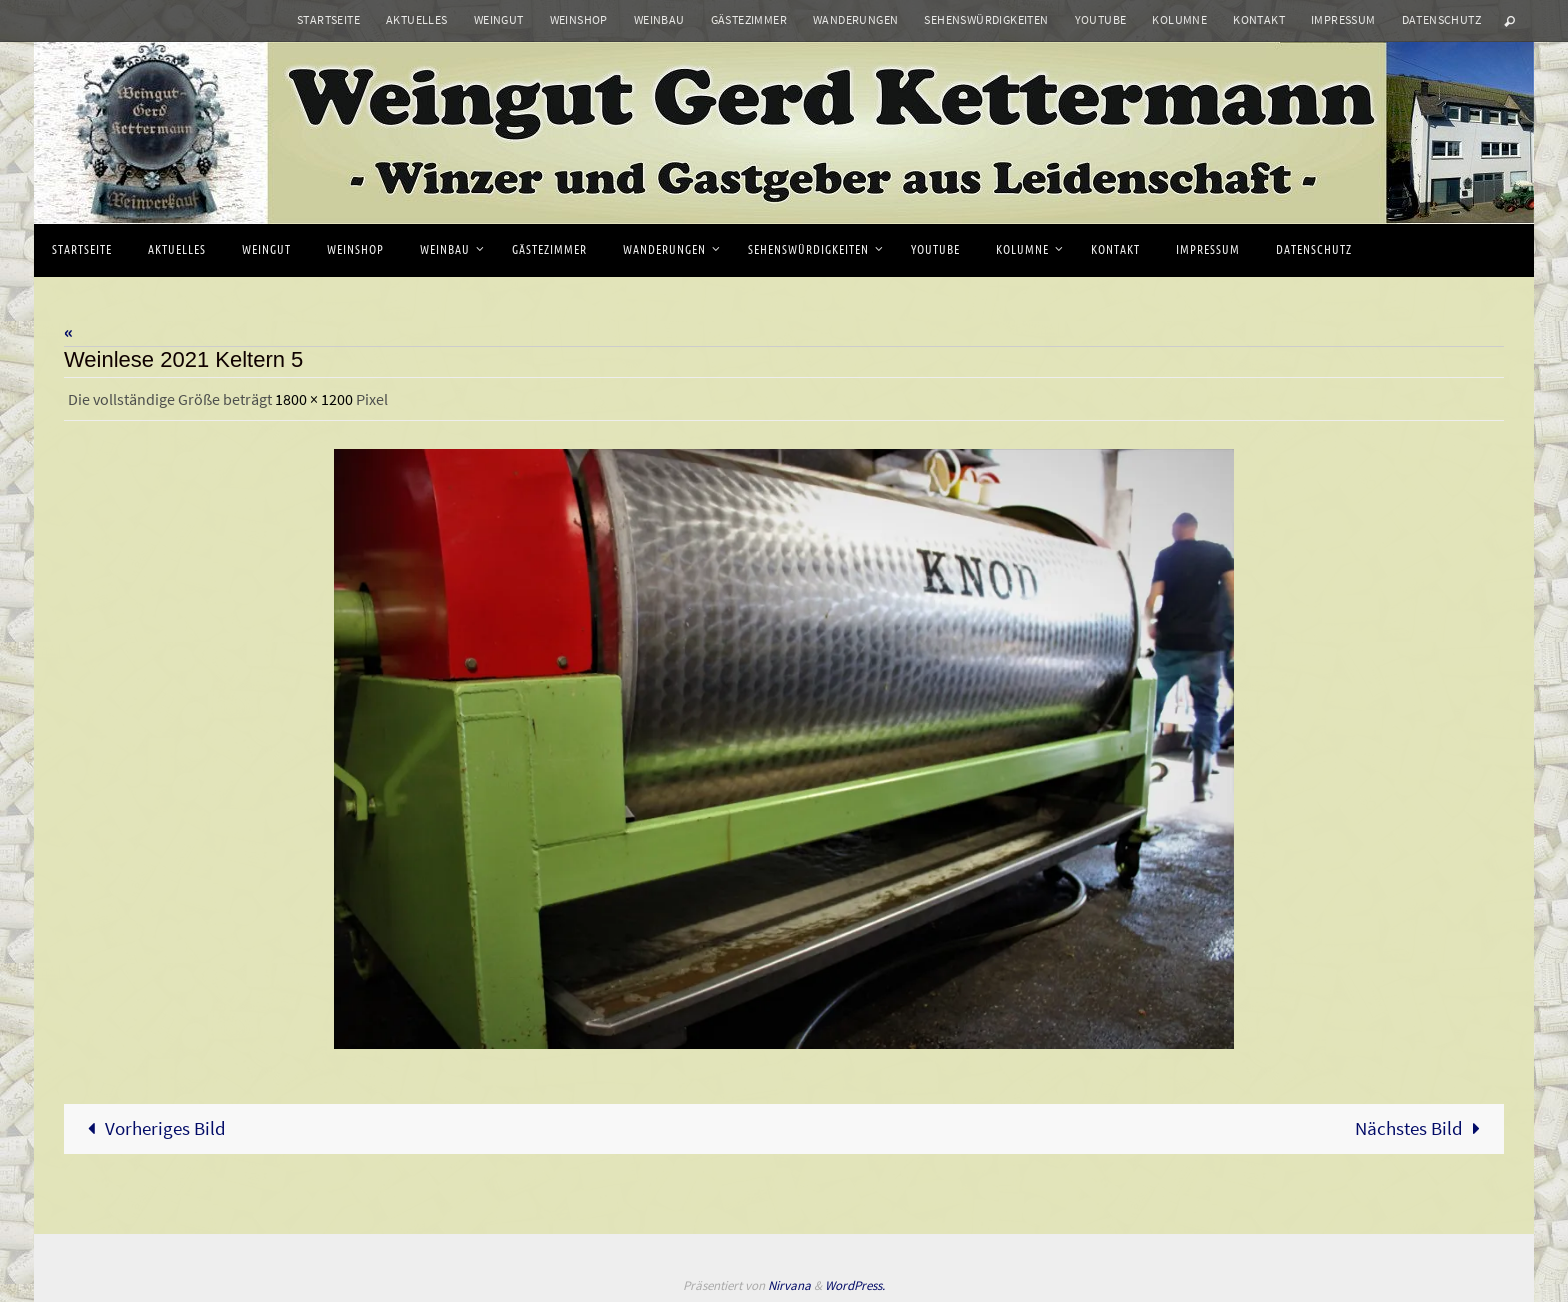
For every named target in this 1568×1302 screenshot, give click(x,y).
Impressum (1343, 19)
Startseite (328, 19)
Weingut (499, 19)
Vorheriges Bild (152, 1128)
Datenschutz (1441, 19)
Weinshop (579, 19)
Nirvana (789, 1285)
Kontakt (1259, 19)
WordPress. (855, 1285)
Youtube (1101, 19)
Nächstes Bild (1422, 1128)
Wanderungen (855, 19)
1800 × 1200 (314, 399)
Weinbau (659, 19)
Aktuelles (417, 19)
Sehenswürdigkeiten (986, 19)
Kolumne (1179, 19)
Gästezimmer (749, 19)
